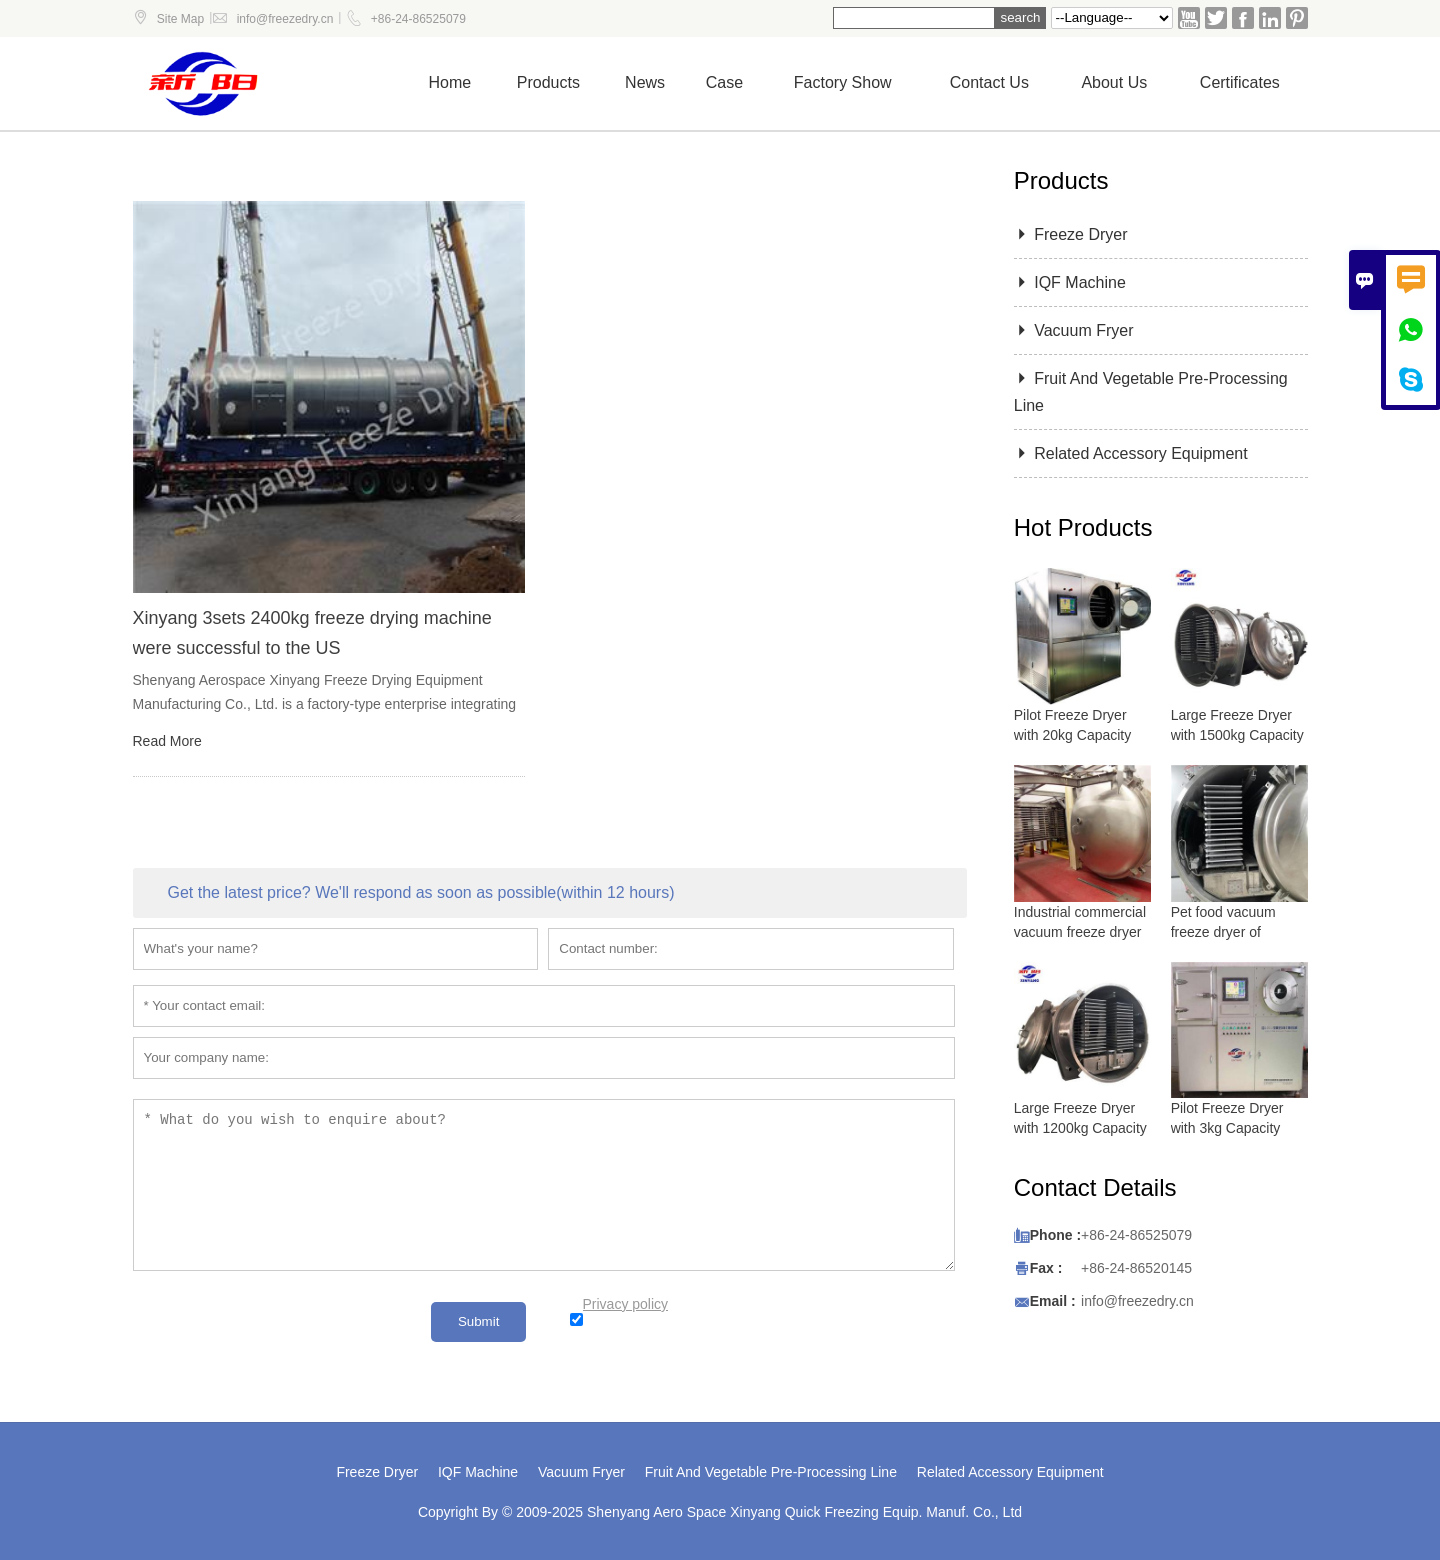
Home (450, 82)
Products (548, 82)
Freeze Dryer (1071, 234)
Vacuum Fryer (1074, 330)
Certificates (1240, 82)
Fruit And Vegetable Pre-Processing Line (771, 1472)
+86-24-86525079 (418, 19)
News (645, 82)
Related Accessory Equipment (1131, 453)
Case (724, 82)
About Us (1114, 82)
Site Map (180, 19)
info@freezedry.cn (285, 19)
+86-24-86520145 (1136, 1268)
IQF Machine (1070, 282)
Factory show (843, 82)
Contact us (989, 82)
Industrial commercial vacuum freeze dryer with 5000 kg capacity (1081, 932)
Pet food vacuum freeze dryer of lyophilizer (1223, 932)
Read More (167, 741)
